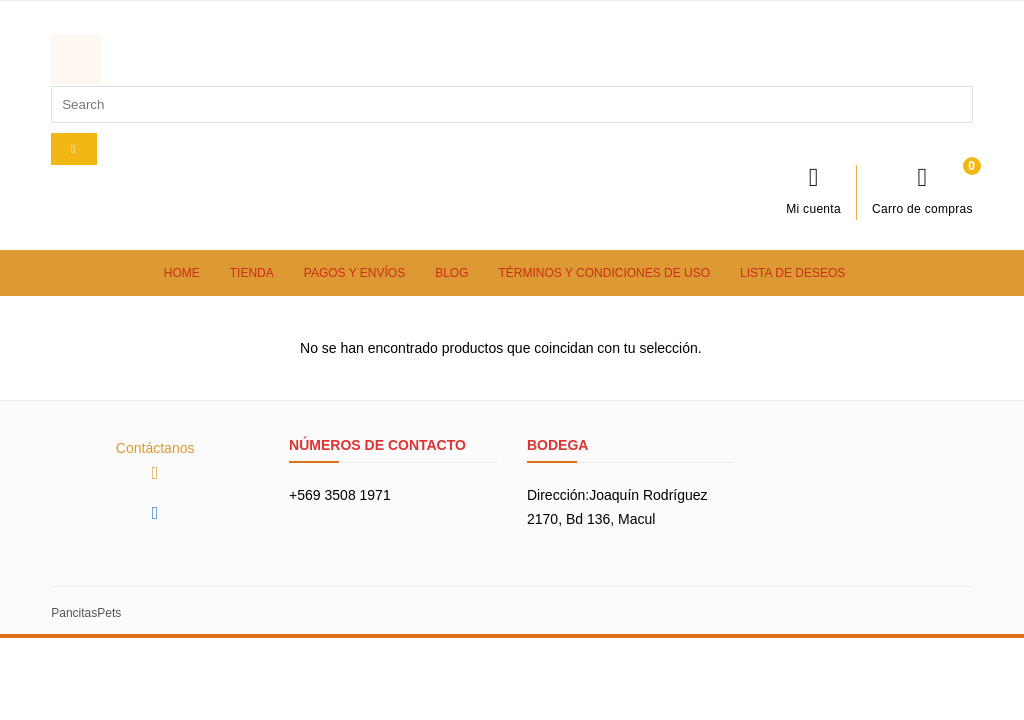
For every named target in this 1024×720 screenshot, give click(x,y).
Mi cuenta (813, 190)
